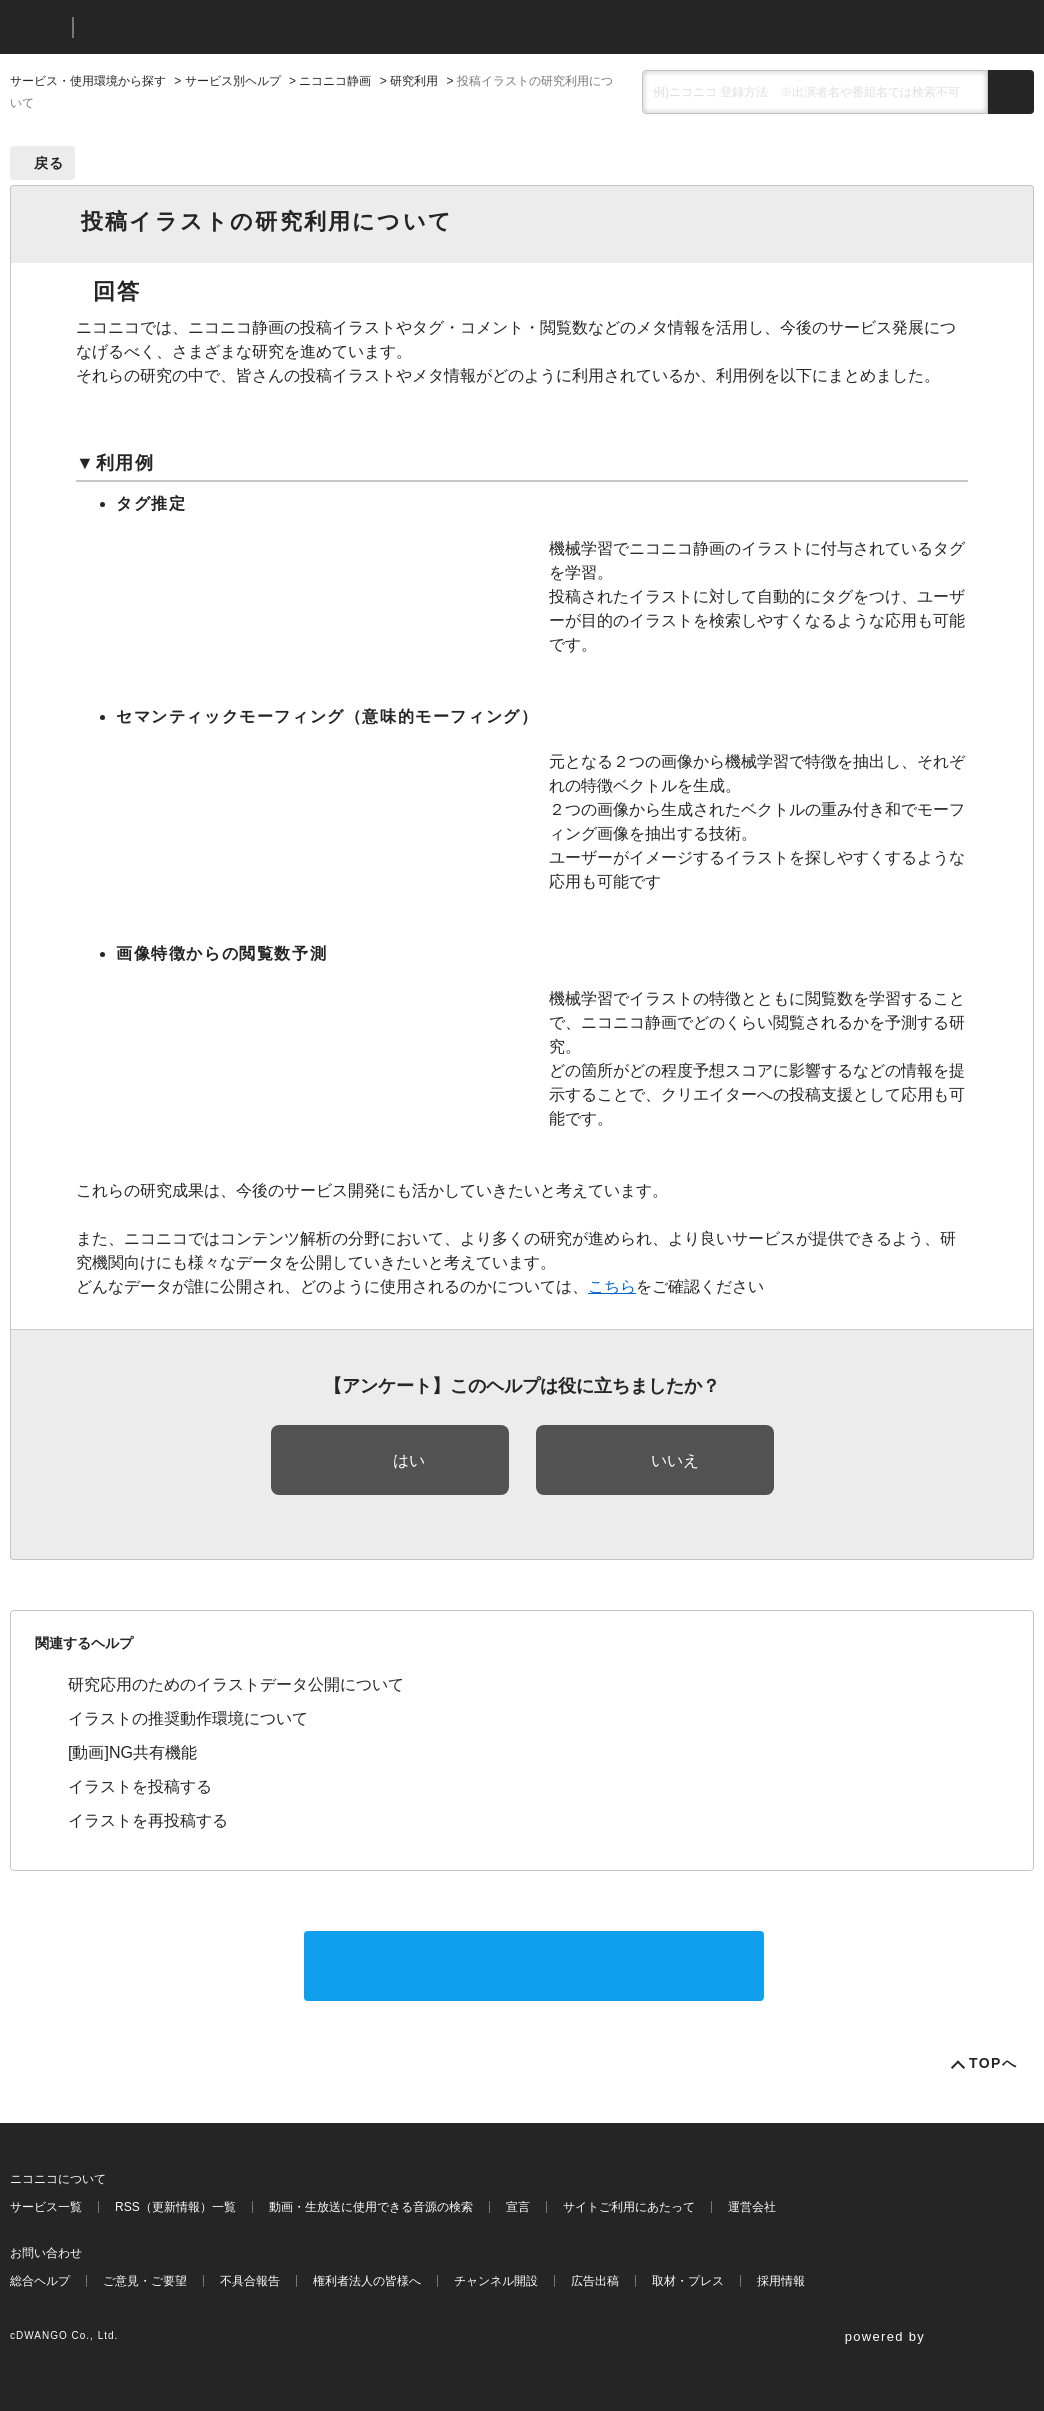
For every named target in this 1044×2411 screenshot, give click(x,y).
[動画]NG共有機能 (132, 1752)
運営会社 (752, 2207)
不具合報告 (250, 2281)
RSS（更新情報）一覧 (175, 2207)
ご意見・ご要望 (145, 2281)
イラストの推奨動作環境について (188, 1718)
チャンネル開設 (496, 2281)
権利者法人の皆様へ (367, 2281)
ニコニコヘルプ (194, 27)
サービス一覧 (46, 2207)
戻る (49, 163)
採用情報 (781, 2281)
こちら (612, 1286)
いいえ (675, 1460)
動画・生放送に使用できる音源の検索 (371, 2207)
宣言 (518, 2207)
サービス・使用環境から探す (88, 81)
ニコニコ (37, 27)
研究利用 (414, 81)
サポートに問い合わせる (534, 1965)
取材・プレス (688, 2281)
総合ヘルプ (40, 2281)
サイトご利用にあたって (629, 2207)
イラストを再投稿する (148, 1820)
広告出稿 (595, 2281)
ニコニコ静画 (335, 81)
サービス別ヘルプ (233, 81)
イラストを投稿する (140, 1786)
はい (409, 1460)
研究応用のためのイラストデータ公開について (236, 1684)
